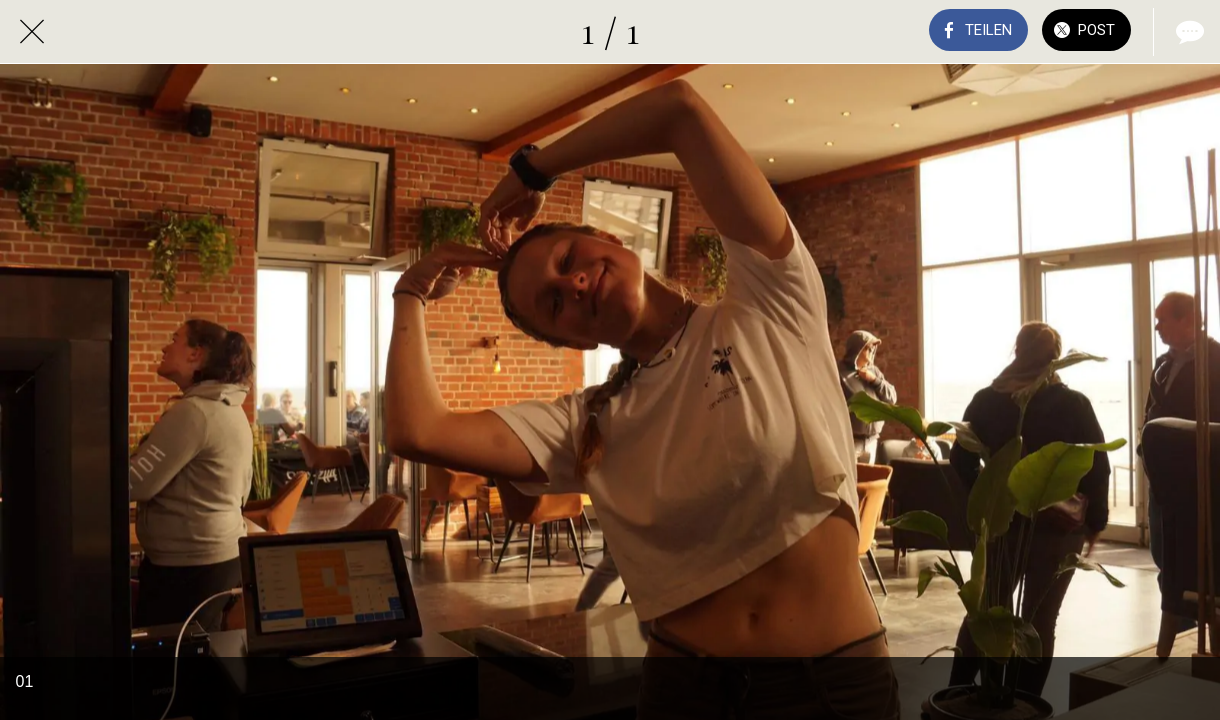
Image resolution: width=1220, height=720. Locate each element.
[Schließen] (32, 32)
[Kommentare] (1188, 32)
